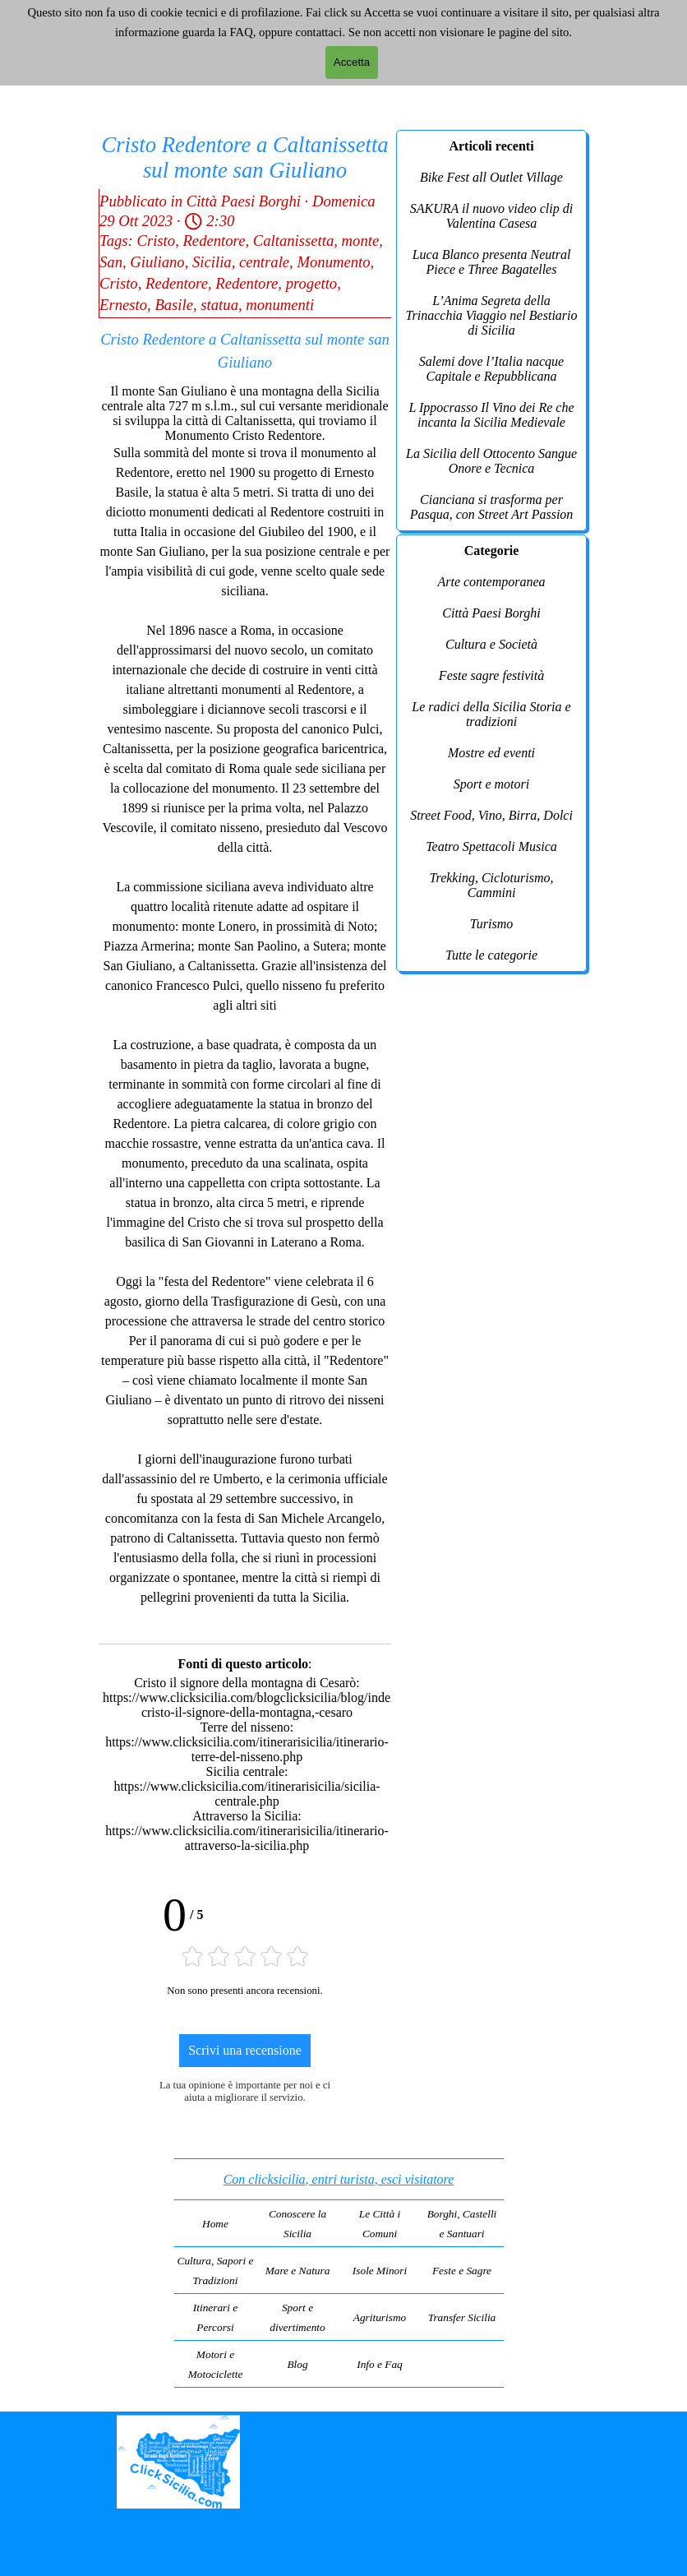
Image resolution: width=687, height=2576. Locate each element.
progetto (312, 283)
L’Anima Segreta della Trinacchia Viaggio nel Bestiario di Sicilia (491, 315)
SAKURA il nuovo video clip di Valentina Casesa (491, 215)
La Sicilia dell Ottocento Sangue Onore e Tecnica (491, 460)
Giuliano (157, 262)
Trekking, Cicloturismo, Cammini (492, 885)
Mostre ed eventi (491, 753)
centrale (264, 262)
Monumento (333, 262)
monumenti (280, 304)
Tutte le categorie (491, 955)
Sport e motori (491, 784)
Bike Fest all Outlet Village (491, 177)
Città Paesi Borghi (491, 613)
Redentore (213, 240)
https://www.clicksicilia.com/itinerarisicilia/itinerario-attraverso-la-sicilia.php (247, 1838)
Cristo (155, 240)
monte (361, 240)
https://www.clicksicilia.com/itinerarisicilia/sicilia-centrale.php (246, 1793)
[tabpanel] (338, 2273)
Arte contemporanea (491, 582)
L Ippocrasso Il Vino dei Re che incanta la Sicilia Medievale (491, 414)
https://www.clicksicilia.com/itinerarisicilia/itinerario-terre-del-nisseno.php (247, 1749)
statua (219, 304)
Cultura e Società (491, 644)
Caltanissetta (293, 240)
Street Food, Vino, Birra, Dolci (491, 815)
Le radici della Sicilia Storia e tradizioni (491, 714)
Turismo (491, 924)
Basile (173, 304)
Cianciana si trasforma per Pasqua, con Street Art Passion (492, 507)
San (110, 262)
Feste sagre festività (491, 675)
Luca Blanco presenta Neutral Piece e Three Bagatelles (492, 261)
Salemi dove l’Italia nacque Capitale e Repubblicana (491, 368)
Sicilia (212, 262)
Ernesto (123, 304)
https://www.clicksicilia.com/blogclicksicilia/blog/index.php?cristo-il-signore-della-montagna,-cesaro (264, 1704)
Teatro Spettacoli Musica (491, 846)
